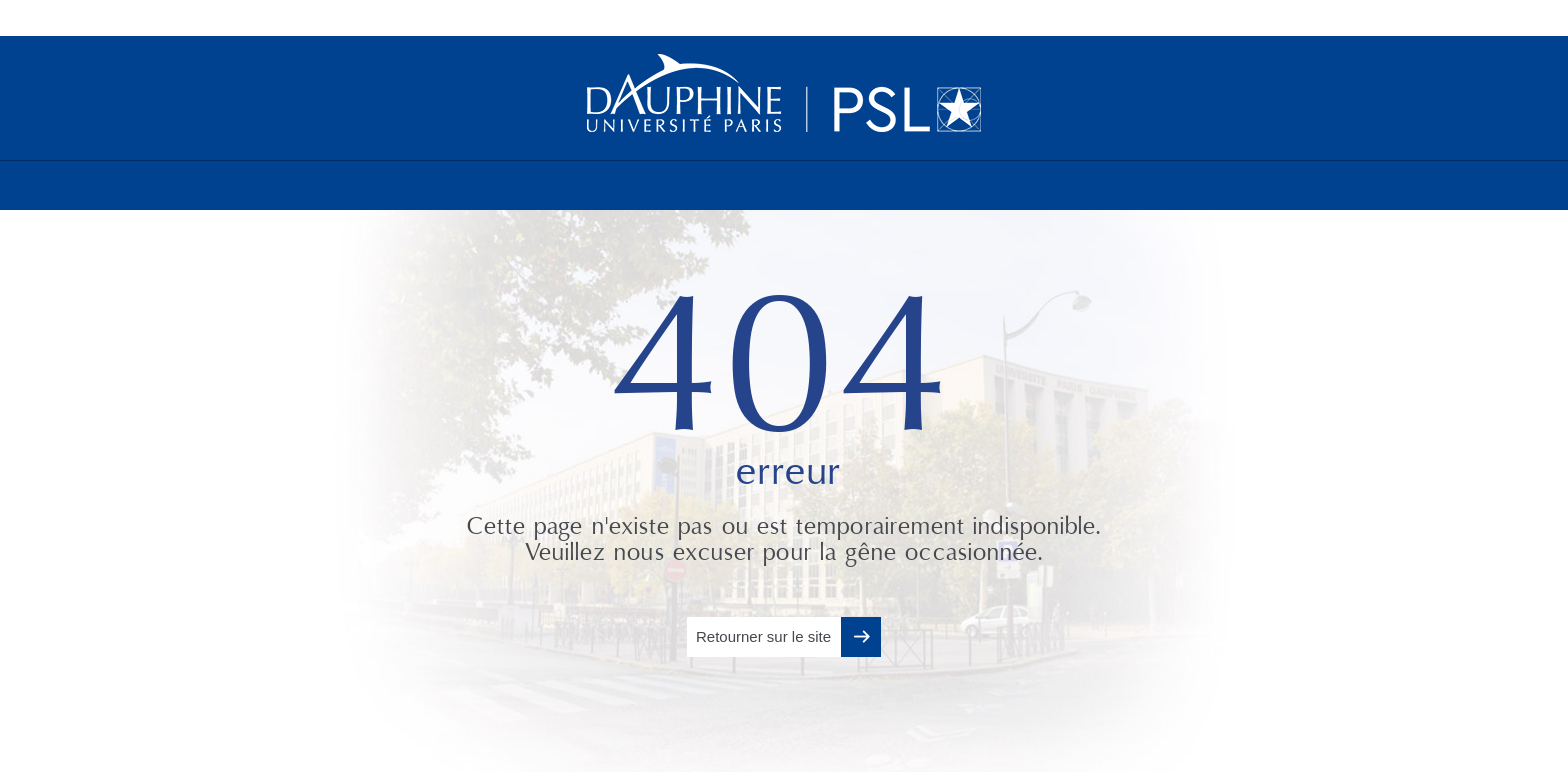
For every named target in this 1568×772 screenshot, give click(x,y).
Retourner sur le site (763, 636)
